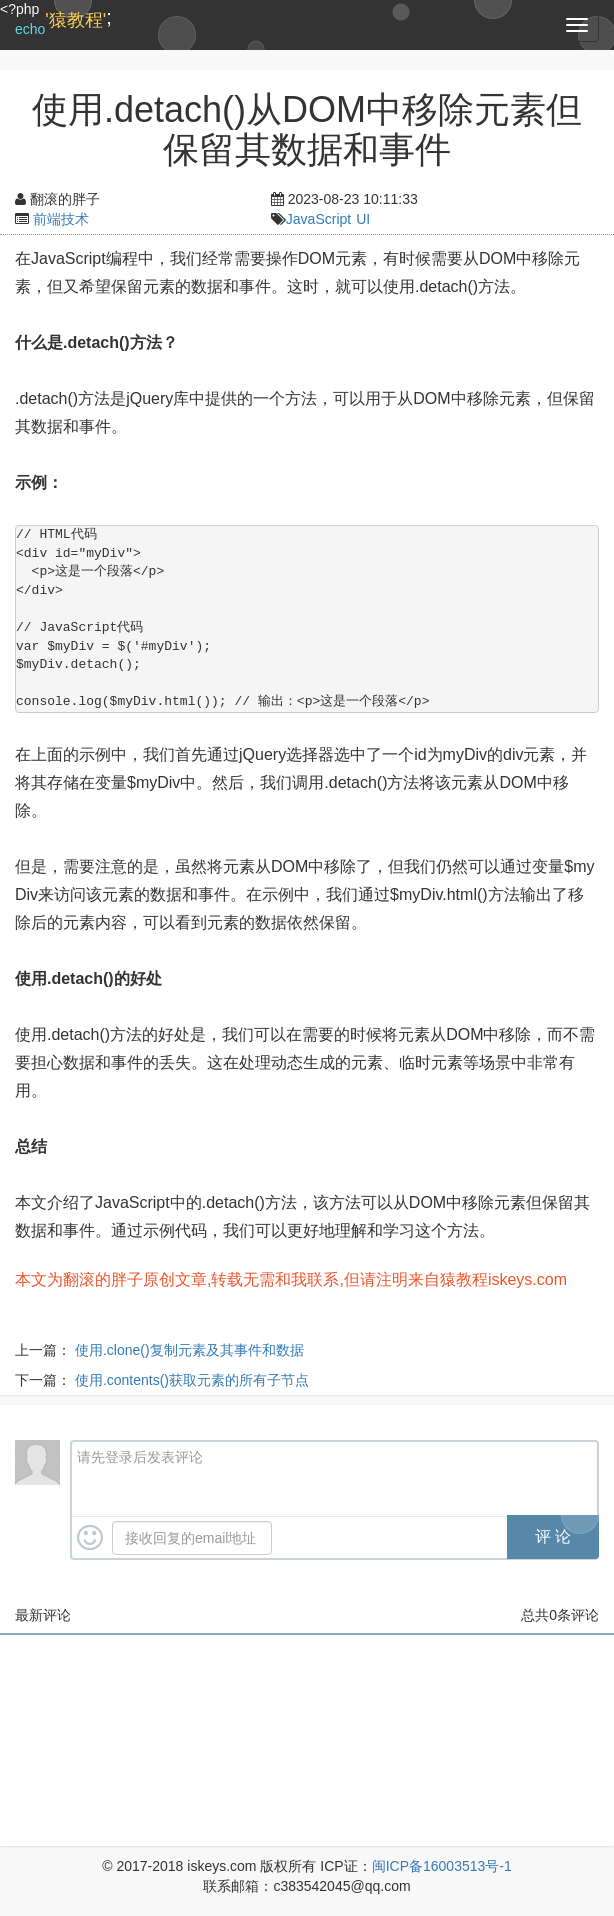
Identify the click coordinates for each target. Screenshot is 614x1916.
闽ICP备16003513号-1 (442, 1866)
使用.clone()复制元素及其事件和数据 (189, 1350)
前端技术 (61, 219)
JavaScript (318, 219)
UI (363, 219)
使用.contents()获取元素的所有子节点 (192, 1380)
